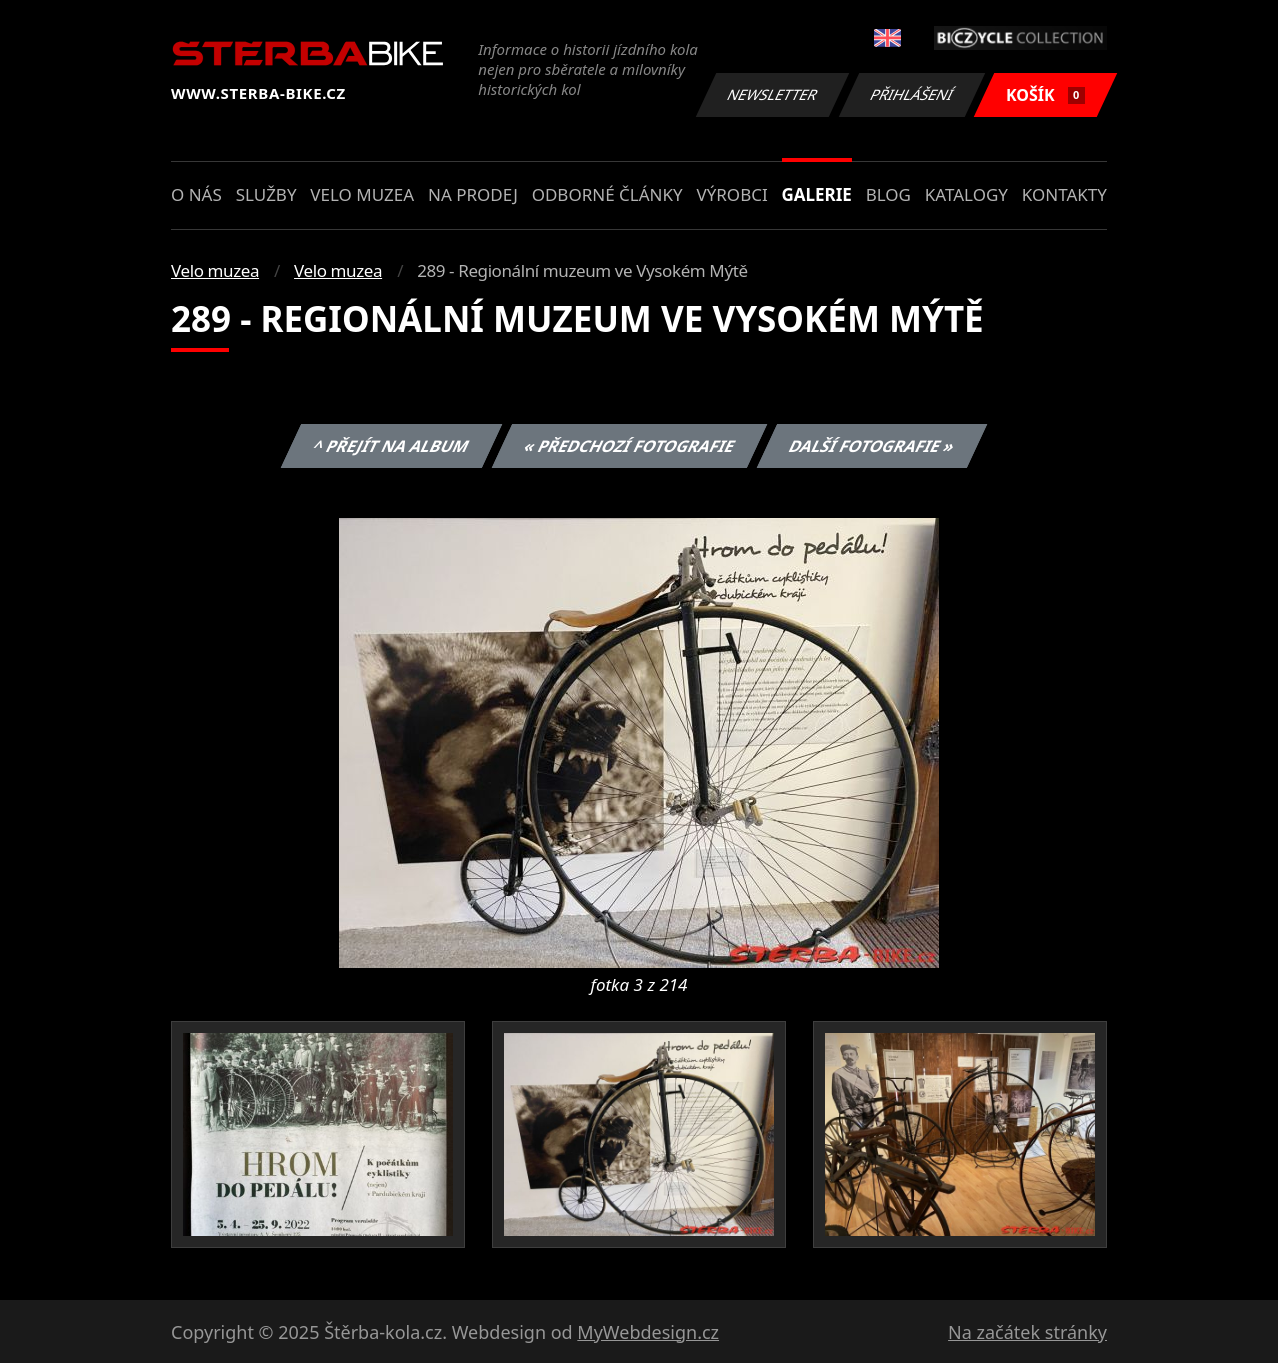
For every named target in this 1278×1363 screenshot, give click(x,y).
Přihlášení (911, 94)
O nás (196, 194)
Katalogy (966, 194)
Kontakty (1064, 194)
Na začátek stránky (1027, 1332)
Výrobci (731, 194)
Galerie (817, 194)
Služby (266, 194)
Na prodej (473, 194)
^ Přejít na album (391, 446)
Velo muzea (362, 194)
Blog (888, 194)
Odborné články (607, 194)
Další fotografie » (872, 446)
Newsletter (772, 94)
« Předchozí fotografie (629, 446)
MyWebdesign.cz (648, 1332)
